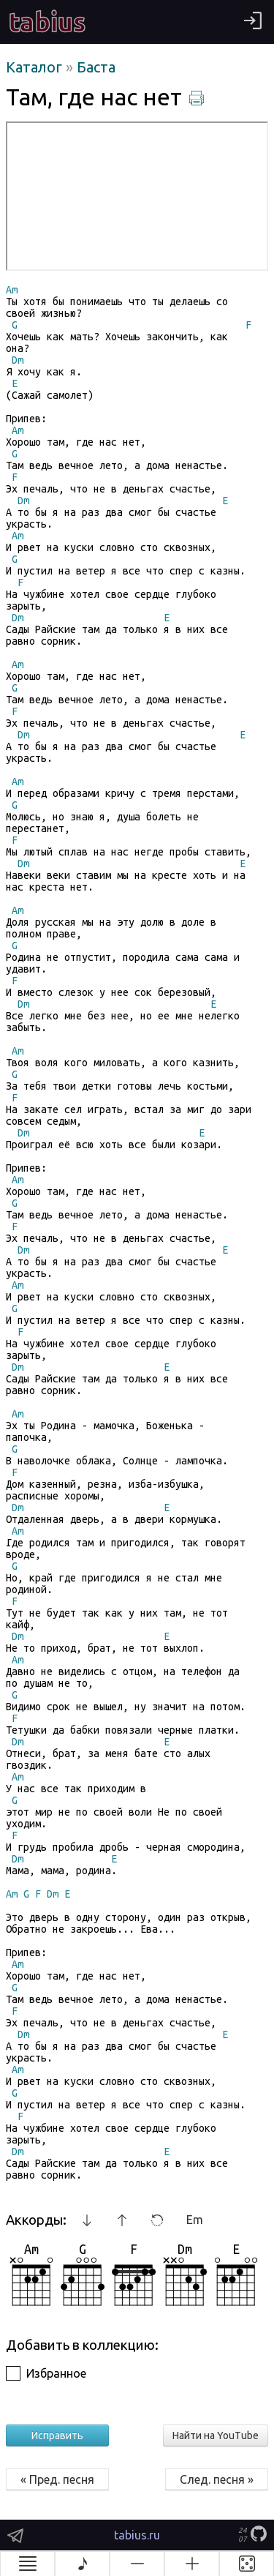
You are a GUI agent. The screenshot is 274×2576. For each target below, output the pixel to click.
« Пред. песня (57, 2479)
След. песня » (217, 2479)
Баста (96, 67)
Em (194, 2219)
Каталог (36, 67)
